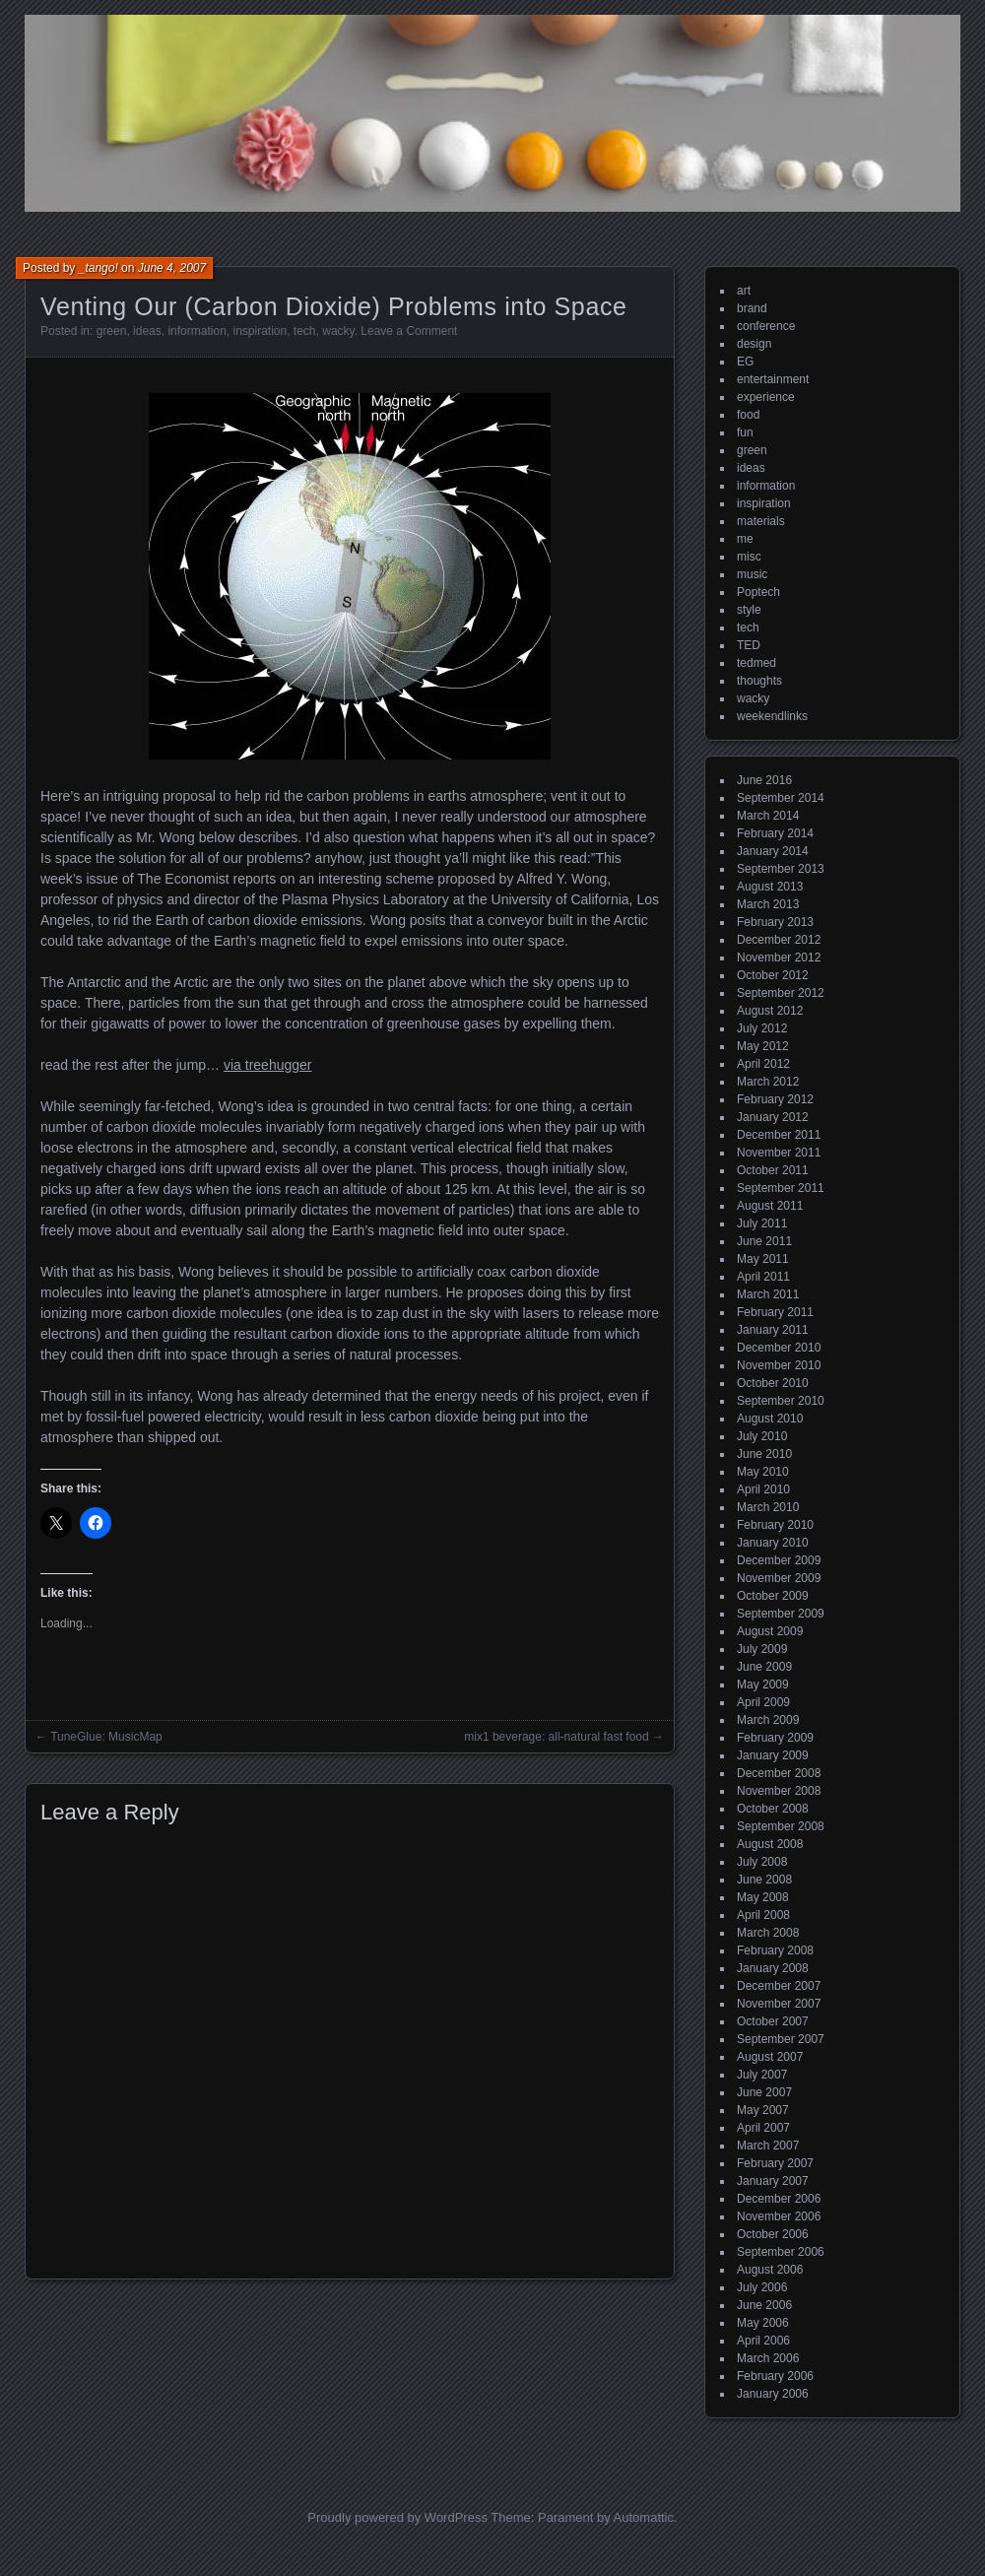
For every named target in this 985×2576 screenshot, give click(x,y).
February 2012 (775, 1099)
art (744, 290)
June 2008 (764, 1879)
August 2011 (770, 1206)
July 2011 (762, 1223)
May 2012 (763, 1046)
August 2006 (770, 2270)
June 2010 (764, 1454)
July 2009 (762, 1649)
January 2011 (773, 1330)
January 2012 (773, 1117)
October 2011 (773, 1170)
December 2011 (779, 1135)
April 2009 (763, 1702)
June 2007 (764, 2092)
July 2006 (762, 2287)
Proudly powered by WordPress (397, 2517)
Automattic (644, 2517)
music (752, 574)
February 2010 (775, 1525)
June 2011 (764, 1241)
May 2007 (763, 2110)
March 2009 (768, 1720)
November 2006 (779, 2216)
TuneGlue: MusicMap (106, 1737)
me (745, 539)
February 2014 (775, 833)
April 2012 (763, 1064)
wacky (338, 331)
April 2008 (763, 1915)
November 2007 (779, 2004)
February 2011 (775, 1312)
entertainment (773, 379)
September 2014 (780, 798)
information (196, 331)
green (112, 331)
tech (305, 331)
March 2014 (768, 816)
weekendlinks (772, 716)
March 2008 (768, 1933)
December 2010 (779, 1347)
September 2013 (780, 869)
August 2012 (770, 1011)
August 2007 (770, 2057)
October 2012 (773, 975)
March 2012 (768, 1082)
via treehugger (268, 1065)
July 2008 (762, 1862)
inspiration (259, 331)
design (754, 344)
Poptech (758, 592)
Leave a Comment (409, 331)
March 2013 (768, 904)
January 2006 (773, 2394)
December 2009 (779, 1560)
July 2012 (762, 1028)
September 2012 (780, 993)
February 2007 (775, 2163)
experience (766, 397)
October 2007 (773, 2021)
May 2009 (763, 1684)
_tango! (98, 268)
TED (748, 645)
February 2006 (775, 2376)
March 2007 (768, 2145)
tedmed (756, 663)
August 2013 (770, 886)
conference (766, 326)
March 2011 (768, 1294)
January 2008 (773, 1968)
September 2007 (780, 2039)
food (748, 415)
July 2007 (762, 2074)
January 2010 (773, 1543)
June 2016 (764, 780)
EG (745, 361)
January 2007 (773, 2181)
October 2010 (773, 1383)
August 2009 (770, 1631)
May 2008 (763, 1897)
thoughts (759, 681)
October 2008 (773, 1809)
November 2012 (779, 957)
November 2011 (779, 1152)
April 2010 (763, 1489)
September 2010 (780, 1401)
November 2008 (779, 1791)
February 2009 (775, 1738)
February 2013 (775, 922)
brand (752, 308)
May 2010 (763, 1472)
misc (749, 556)
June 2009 (764, 1667)
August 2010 (770, 1418)
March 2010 (768, 1507)
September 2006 (780, 2252)
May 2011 (763, 1259)
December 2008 (779, 1773)
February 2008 (775, 1950)
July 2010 (762, 1436)
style (749, 610)
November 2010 (779, 1365)
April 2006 (763, 2340)
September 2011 (780, 1188)
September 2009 (780, 1613)
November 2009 (779, 1578)
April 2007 (763, 2128)
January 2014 (773, 851)
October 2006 (773, 2234)
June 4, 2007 (172, 268)
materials (761, 521)
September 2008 (780, 1826)
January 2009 (773, 1755)
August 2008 (770, 1844)
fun (745, 432)
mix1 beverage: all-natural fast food (556, 1737)
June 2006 (764, 2305)
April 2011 (763, 1277)
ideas (147, 331)
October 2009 (773, 1596)
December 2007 (779, 1986)
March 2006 (768, 2358)
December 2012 (779, 940)
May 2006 (763, 2323)
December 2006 (779, 2199)
